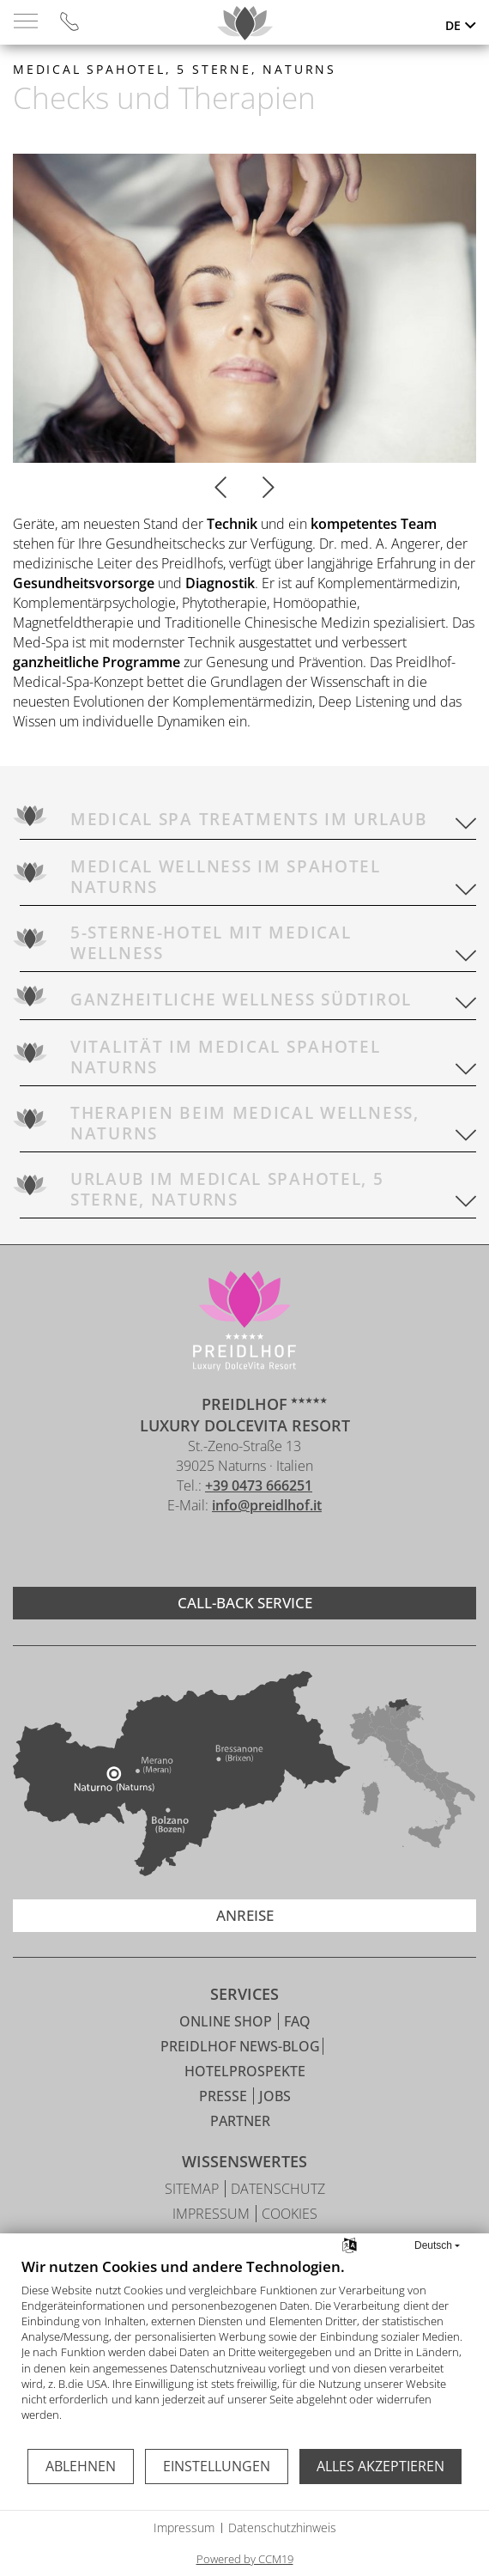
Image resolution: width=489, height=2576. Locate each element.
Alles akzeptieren (380, 2466)
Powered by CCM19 (244, 2559)
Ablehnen (80, 2466)
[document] (244, 2352)
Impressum (184, 2527)
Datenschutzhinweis (282, 2527)
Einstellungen (216, 2466)
